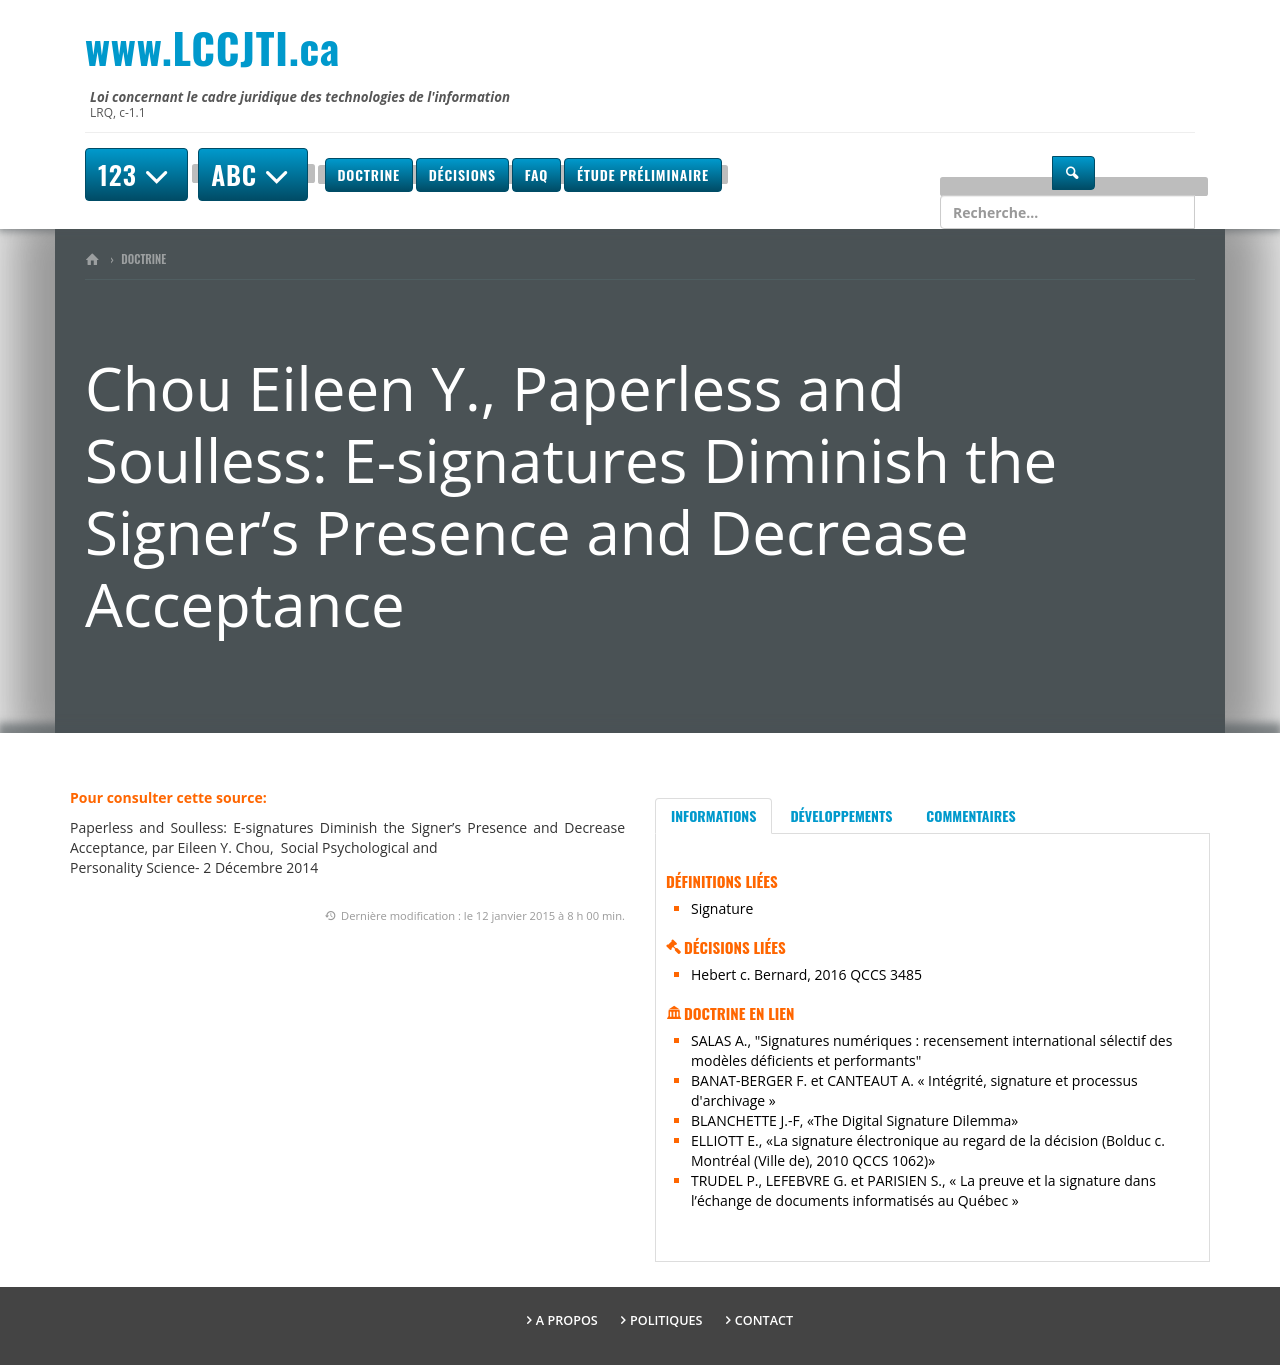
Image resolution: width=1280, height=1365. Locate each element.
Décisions (462, 174)
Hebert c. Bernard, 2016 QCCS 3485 (806, 974)
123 (136, 174)
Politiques (666, 1320)
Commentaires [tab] (970, 815)
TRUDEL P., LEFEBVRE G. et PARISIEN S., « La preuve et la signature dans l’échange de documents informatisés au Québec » (923, 1190)
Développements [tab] (841, 815)
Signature (722, 908)
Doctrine (369, 174)
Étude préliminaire (643, 174)
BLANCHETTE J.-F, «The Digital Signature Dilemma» (854, 1120)
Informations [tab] (713, 815)
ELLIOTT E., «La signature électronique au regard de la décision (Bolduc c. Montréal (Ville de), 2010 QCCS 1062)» (928, 1150)
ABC (253, 174)
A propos (567, 1320)
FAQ (536, 174)
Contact (764, 1320)
